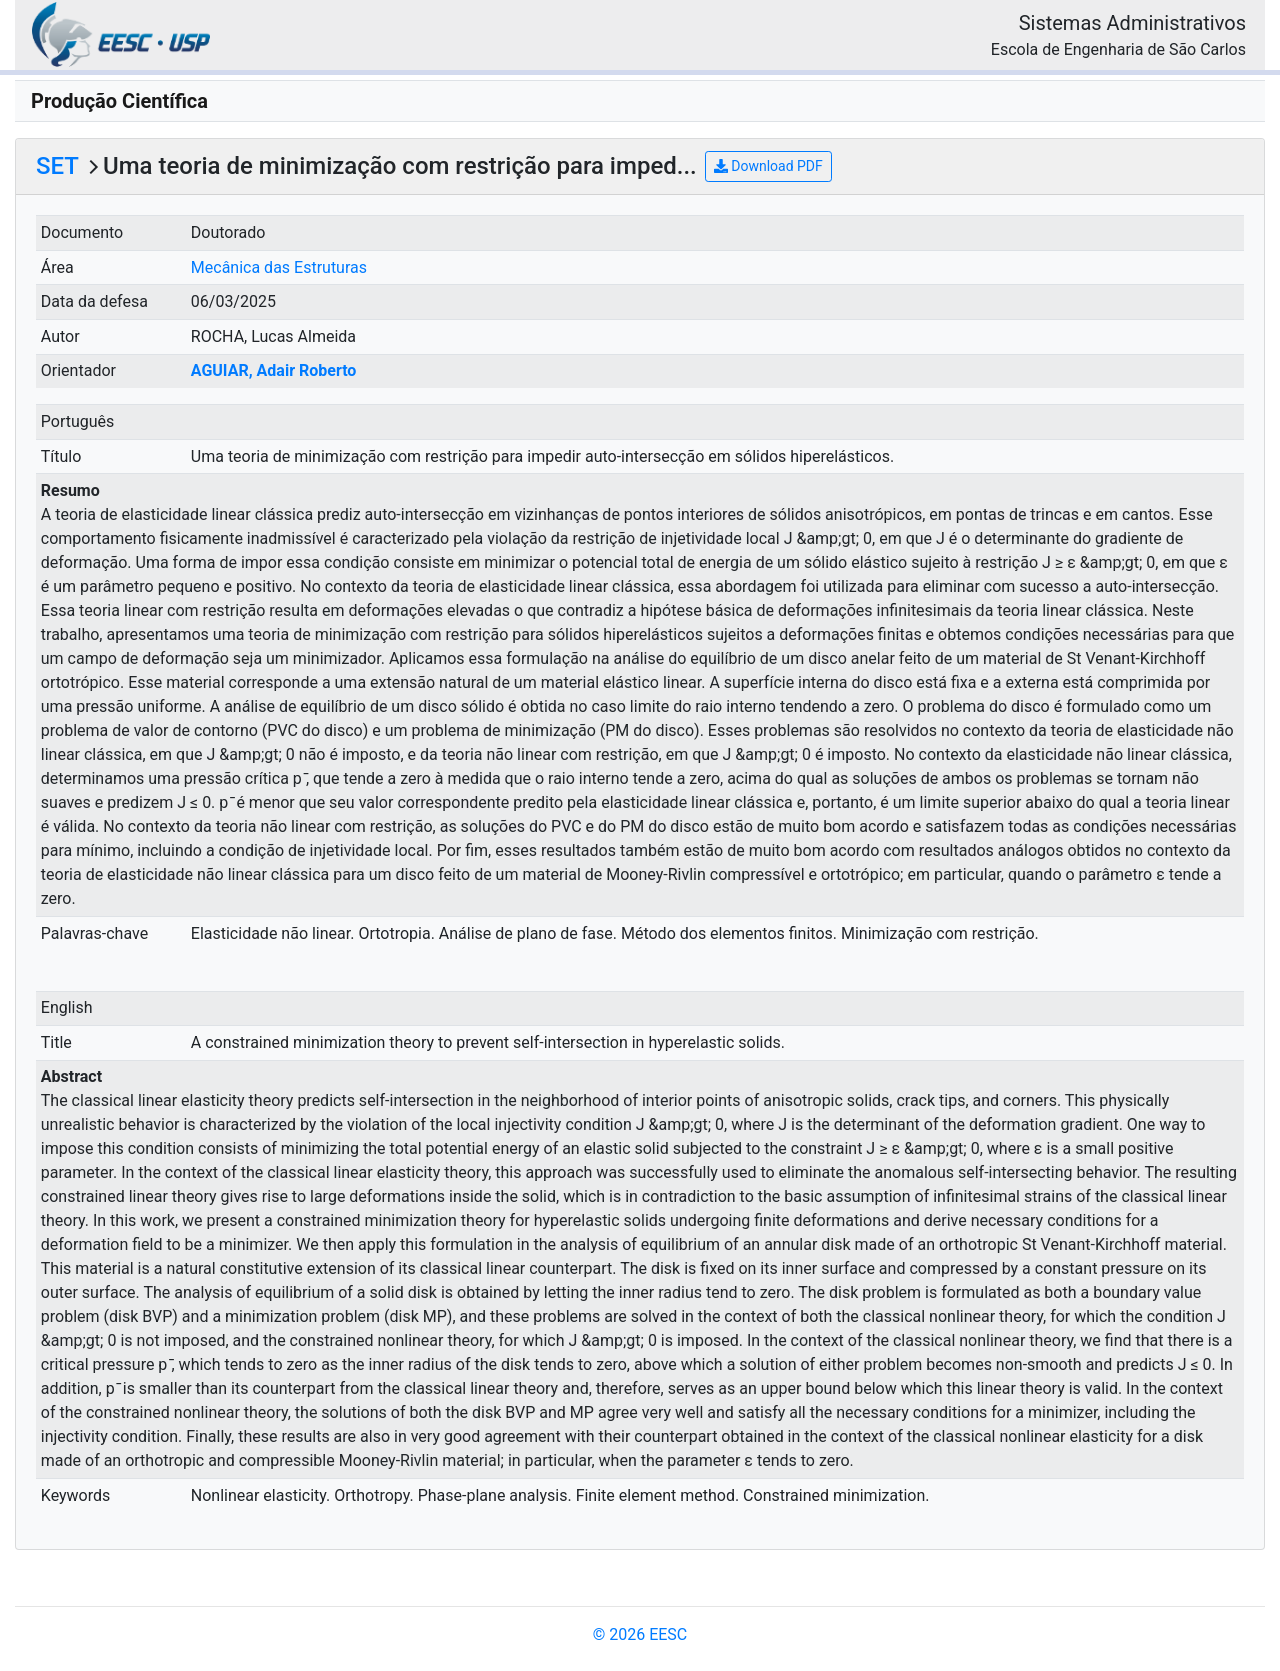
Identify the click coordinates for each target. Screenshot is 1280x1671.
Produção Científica (119, 101)
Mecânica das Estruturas (279, 267)
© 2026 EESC (640, 1634)
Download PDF (768, 166)
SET (57, 166)
